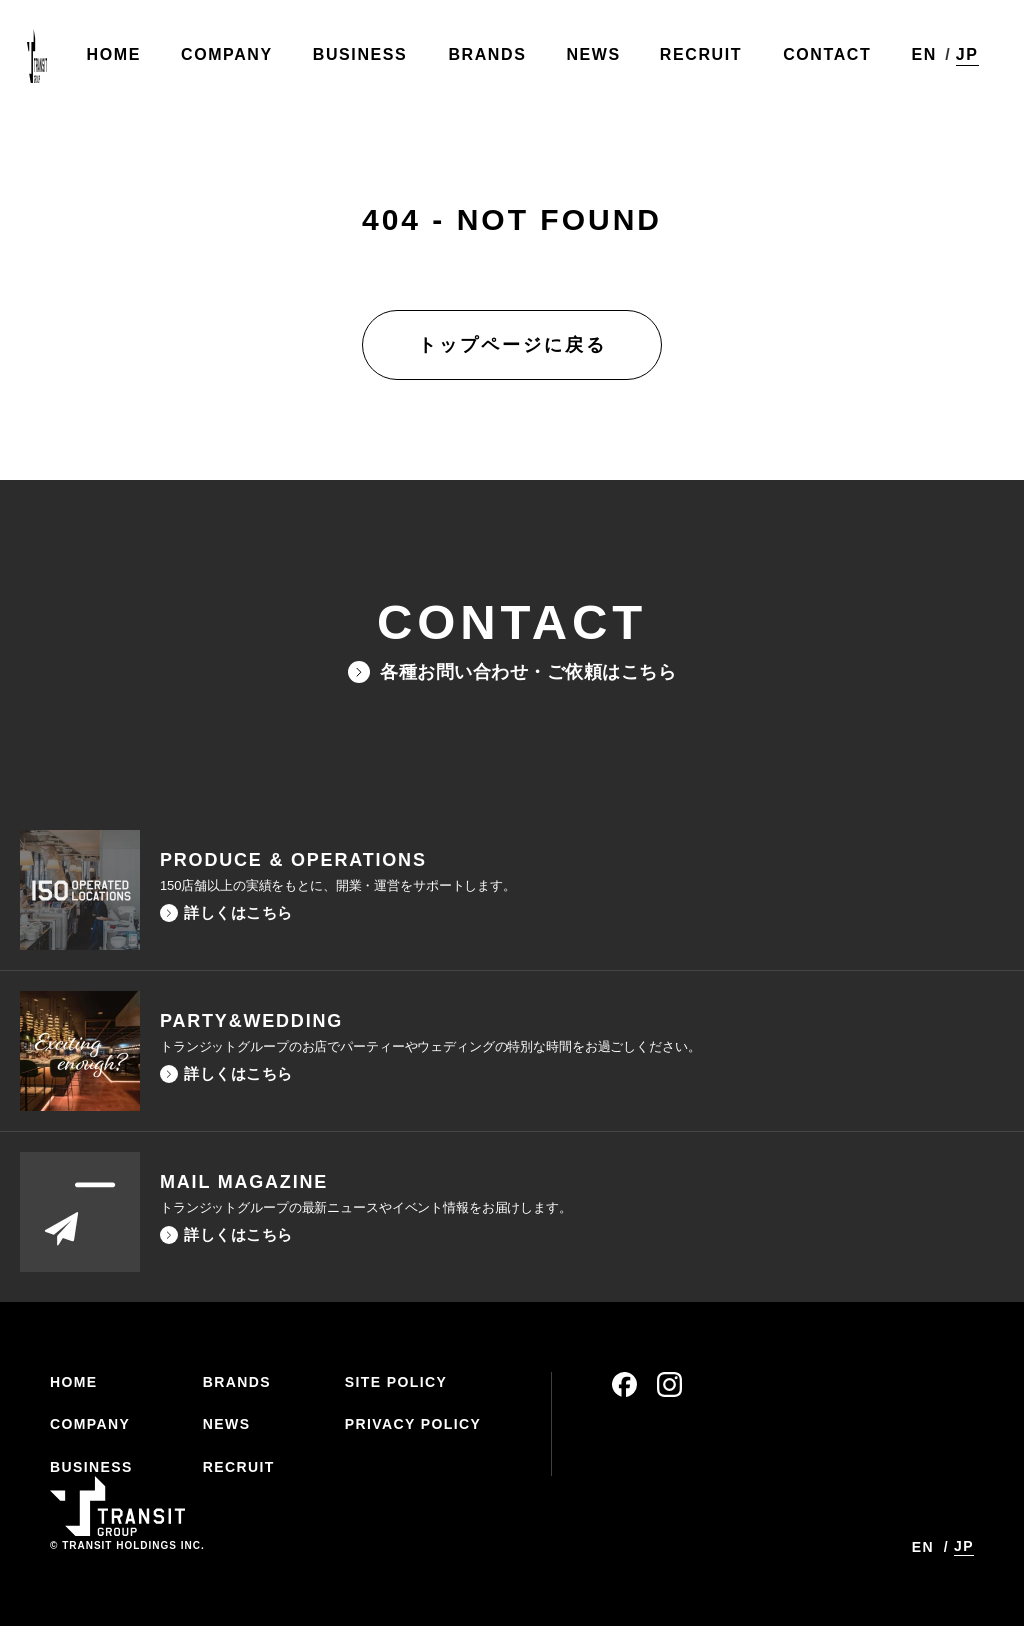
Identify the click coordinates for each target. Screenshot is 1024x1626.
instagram (669, 1384)
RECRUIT (239, 1467)
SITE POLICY (396, 1382)
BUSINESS (91, 1467)
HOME (74, 1382)
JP (962, 58)
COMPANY (90, 1424)
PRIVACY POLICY (413, 1424)
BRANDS (237, 1382)
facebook (624, 1384)
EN (918, 59)
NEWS (227, 1424)
